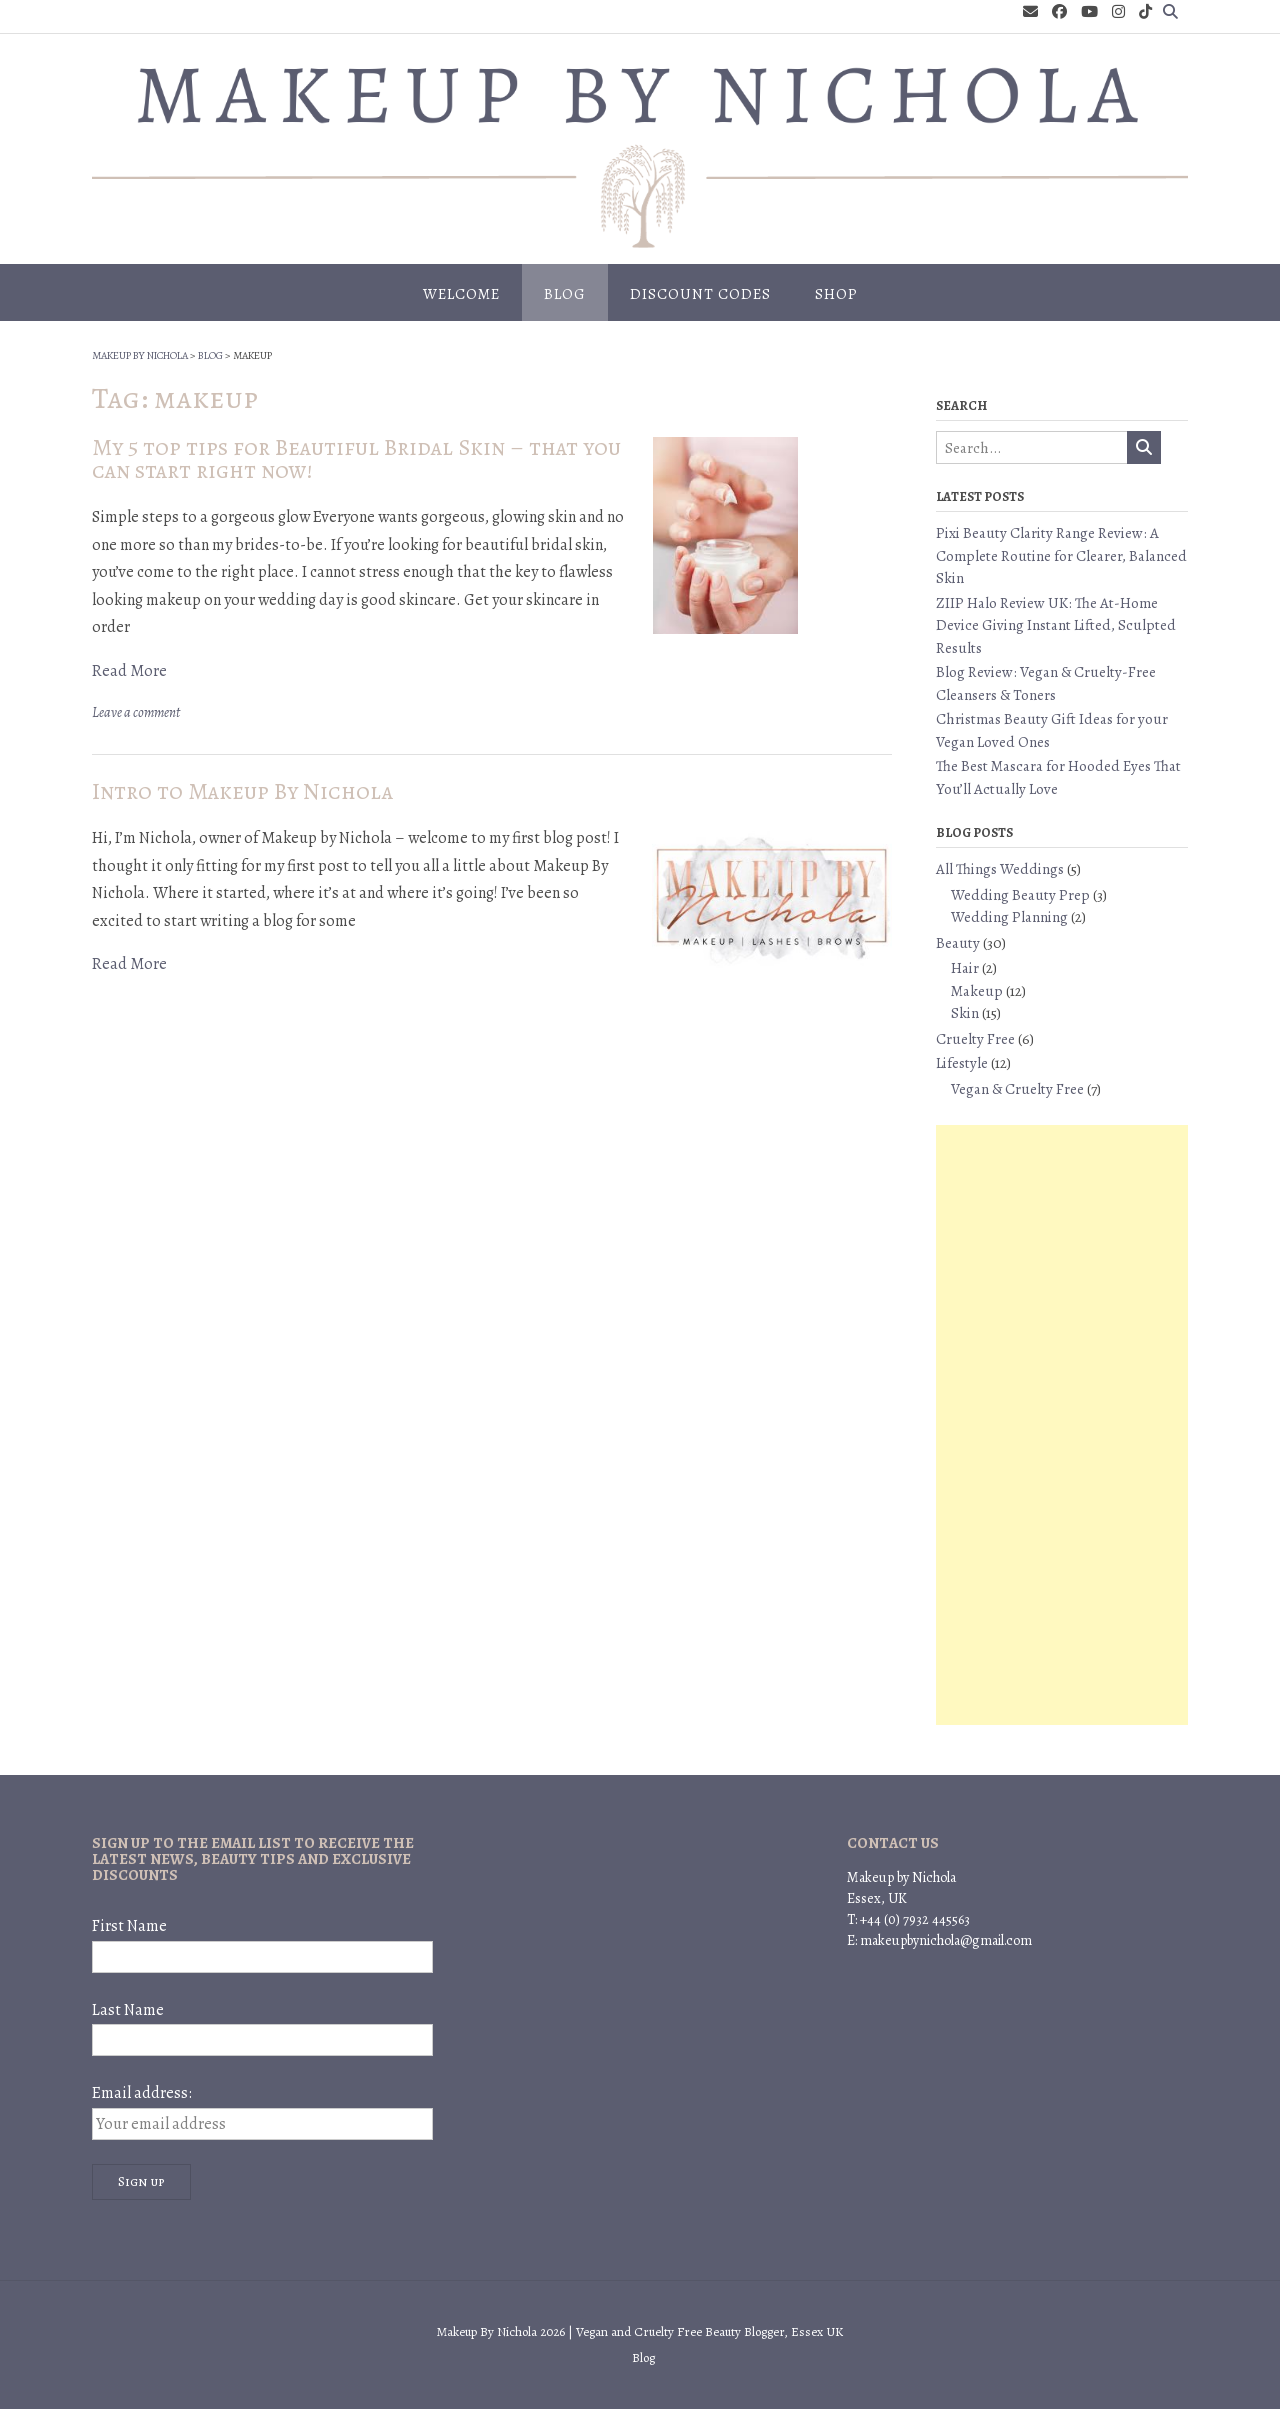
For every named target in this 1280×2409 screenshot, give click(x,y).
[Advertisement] (1062, 1425)
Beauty (958, 943)
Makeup (977, 991)
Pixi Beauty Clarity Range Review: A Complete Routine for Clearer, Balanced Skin (1061, 555)
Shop (836, 294)
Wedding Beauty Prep (1020, 895)
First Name (129, 1926)
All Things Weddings (1000, 869)
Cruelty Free (975, 1039)
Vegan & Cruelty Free (1017, 1089)
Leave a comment (136, 712)
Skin (965, 1013)
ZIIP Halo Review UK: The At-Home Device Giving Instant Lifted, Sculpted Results (1056, 625)
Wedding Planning (1009, 917)
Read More (129, 671)
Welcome (461, 294)
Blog (565, 294)
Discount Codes (700, 294)
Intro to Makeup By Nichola (242, 791)
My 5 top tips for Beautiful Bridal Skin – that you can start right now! (356, 459)
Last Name (128, 2010)
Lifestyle (962, 1063)
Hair (965, 968)
